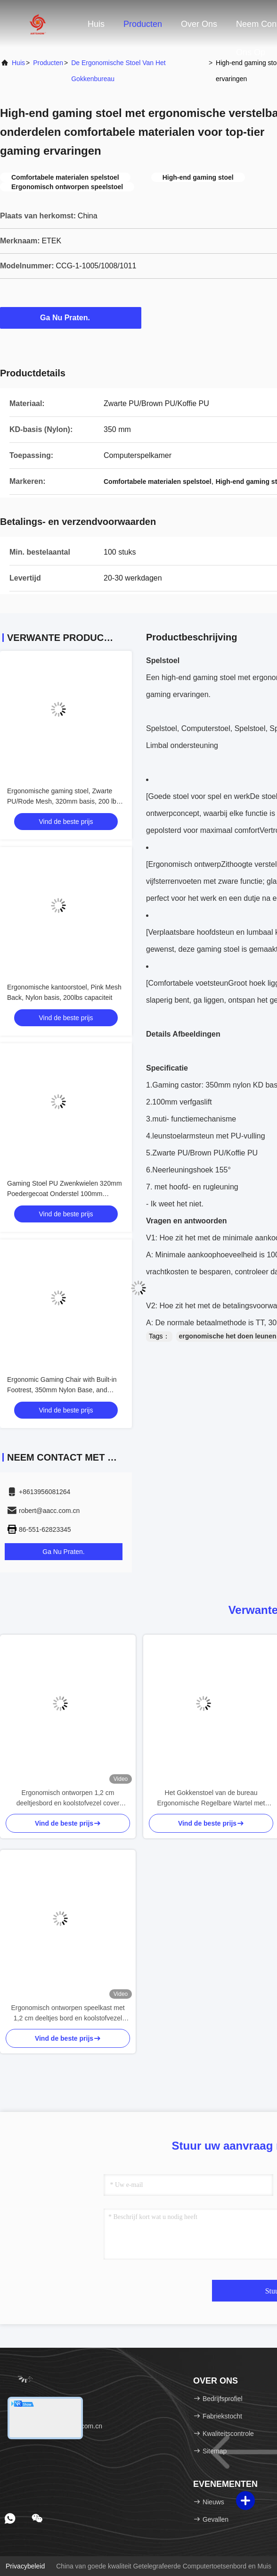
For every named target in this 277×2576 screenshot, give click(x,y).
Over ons (199, 24)
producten (48, 62)
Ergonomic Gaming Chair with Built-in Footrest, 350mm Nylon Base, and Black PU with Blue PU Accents (62, 1390)
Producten (142, 24)
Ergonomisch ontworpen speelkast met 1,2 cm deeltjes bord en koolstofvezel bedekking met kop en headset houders (67, 2013)
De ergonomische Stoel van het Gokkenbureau (118, 71)
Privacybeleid (25, 2566)
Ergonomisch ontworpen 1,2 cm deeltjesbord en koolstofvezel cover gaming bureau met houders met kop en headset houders (67, 1798)
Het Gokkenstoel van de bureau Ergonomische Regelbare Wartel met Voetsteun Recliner (211, 1798)
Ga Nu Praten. (70, 317)
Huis (96, 24)
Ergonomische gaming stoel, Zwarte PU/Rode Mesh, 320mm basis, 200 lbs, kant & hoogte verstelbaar (64, 801)
